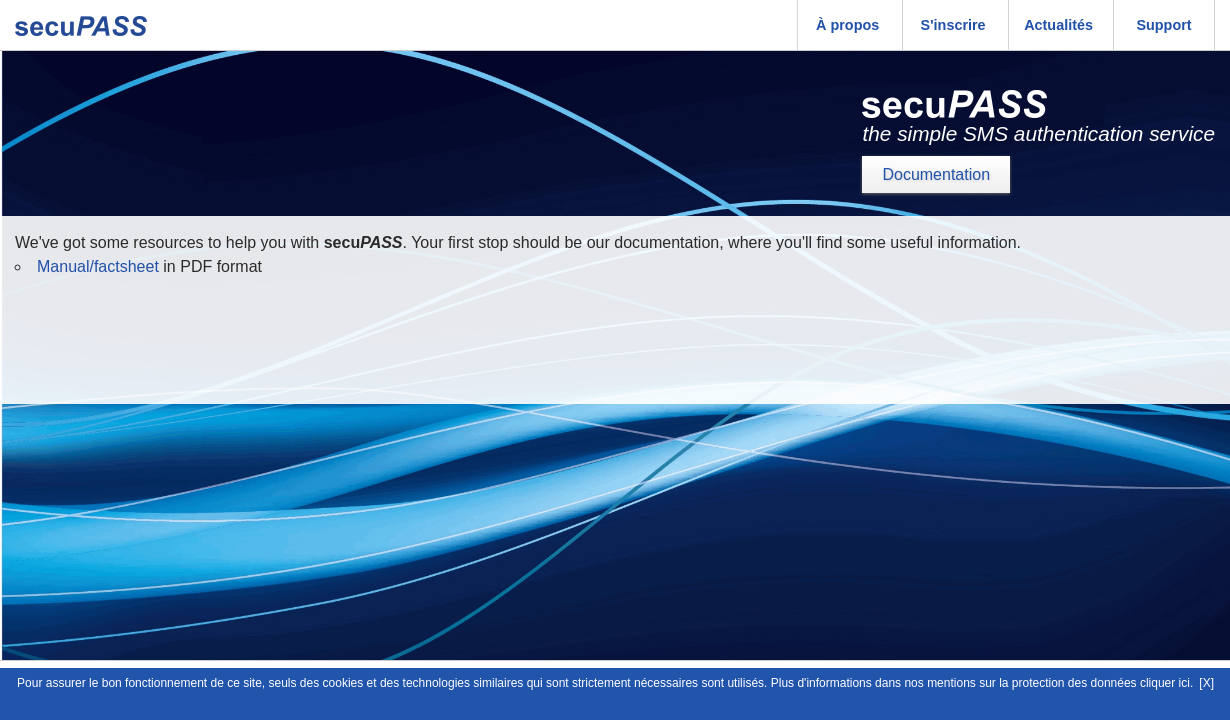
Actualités (1058, 25)
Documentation (936, 174)
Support (1163, 25)
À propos (847, 25)
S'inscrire (953, 25)
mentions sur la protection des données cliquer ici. (1060, 683)
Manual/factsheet (98, 266)
